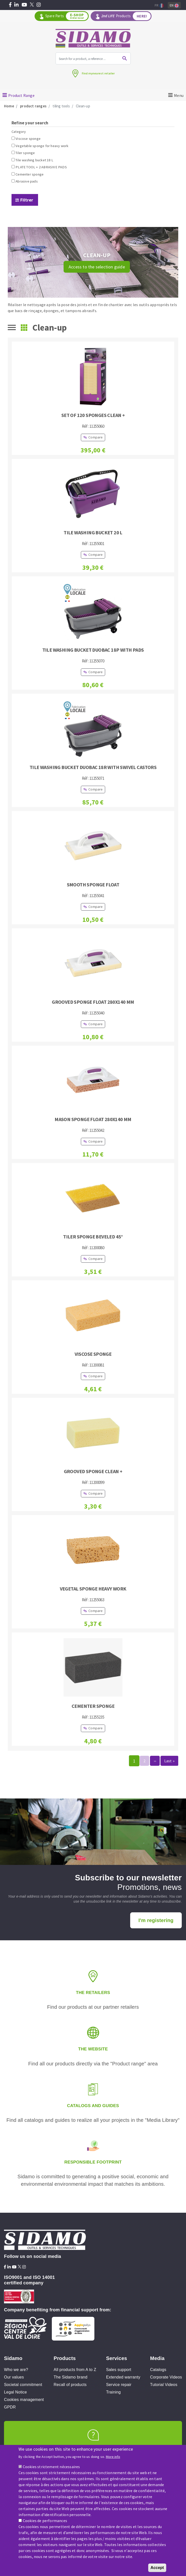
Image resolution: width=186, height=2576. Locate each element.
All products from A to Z (75, 2370)
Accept (157, 2568)
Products (126, 16)
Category (19, 131)
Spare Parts (66, 16)
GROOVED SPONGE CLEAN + (93, 1471)
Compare (95, 437)
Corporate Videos (166, 2377)
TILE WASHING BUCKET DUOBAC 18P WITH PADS (93, 650)
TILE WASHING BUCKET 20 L (93, 532)
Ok (125, 58)
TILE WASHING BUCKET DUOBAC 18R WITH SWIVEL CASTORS (93, 767)
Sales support (118, 2370)
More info (113, 2457)
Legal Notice (15, 2392)
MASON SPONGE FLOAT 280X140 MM (93, 1119)
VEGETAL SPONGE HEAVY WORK (93, 1588)
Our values (14, 2377)
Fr (159, 5)
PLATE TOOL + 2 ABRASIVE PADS (41, 167)
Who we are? (16, 2370)
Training (113, 2392)
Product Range (21, 95)
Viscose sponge (28, 138)
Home (9, 106)
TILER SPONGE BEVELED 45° (93, 1236)
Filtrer (26, 200)
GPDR (10, 2407)
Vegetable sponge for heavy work (42, 146)
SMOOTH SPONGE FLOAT (93, 884)
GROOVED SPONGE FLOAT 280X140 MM (93, 1002)
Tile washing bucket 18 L (34, 160)
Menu (178, 95)
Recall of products (70, 2384)
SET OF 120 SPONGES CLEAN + (93, 415)
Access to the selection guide (97, 267)
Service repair (119, 2384)
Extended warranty (123, 2377)
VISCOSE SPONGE (93, 1354)
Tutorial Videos (163, 2384)
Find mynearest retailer (98, 73)
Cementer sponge (30, 174)
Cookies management (24, 2399)
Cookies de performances (45, 2521)
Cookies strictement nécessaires (51, 2467)
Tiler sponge (25, 153)
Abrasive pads (27, 181)
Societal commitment (23, 2384)
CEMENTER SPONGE (93, 1706)
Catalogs (158, 2370)
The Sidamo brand (70, 2377)
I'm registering (155, 1920)
